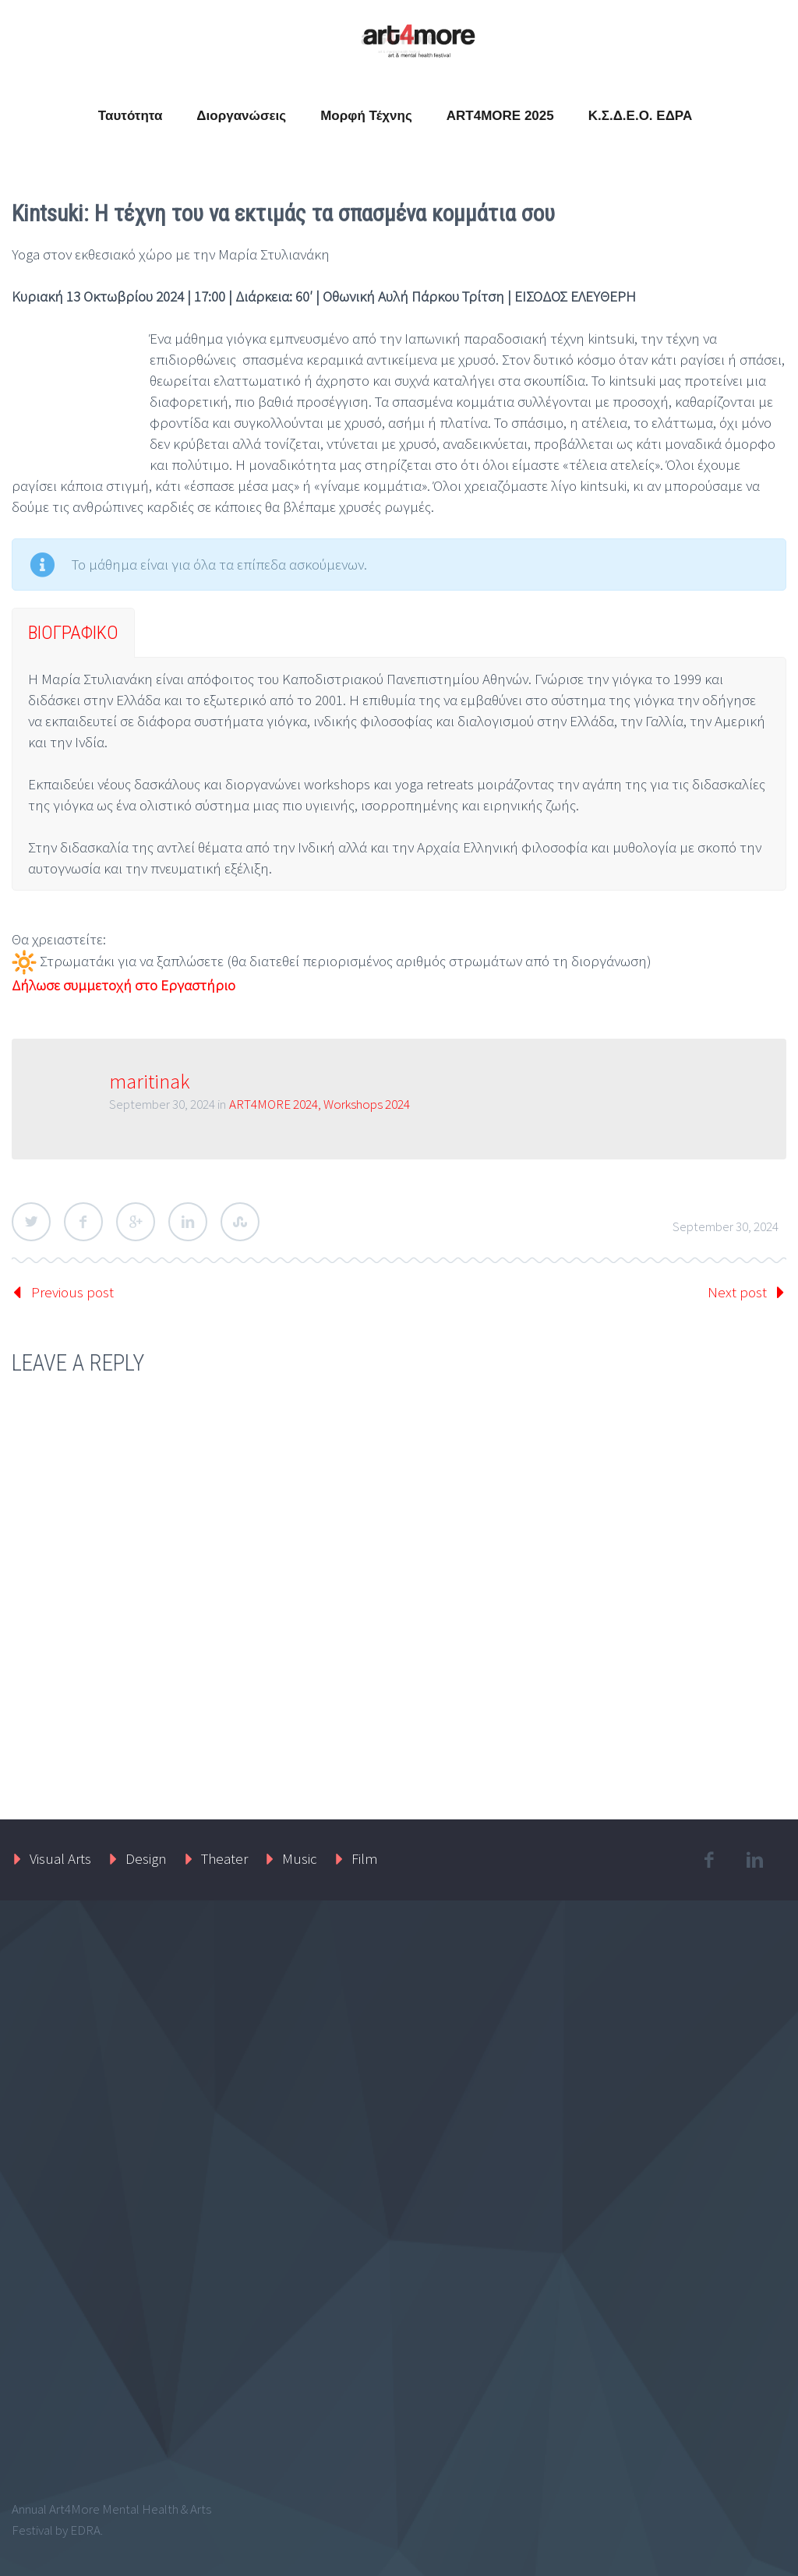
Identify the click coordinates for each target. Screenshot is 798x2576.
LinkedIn (187, 1221)
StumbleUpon (240, 1221)
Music (299, 1858)
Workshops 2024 (366, 1104)
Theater (224, 1858)
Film (364, 1858)
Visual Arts (60, 1858)
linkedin (755, 1859)
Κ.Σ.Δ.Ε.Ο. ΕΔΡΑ (640, 115)
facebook (709, 1859)
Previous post (72, 1292)
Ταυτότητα (130, 115)
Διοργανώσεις (241, 115)
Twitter (31, 1221)
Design (146, 1858)
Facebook (83, 1221)
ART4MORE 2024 (273, 1104)
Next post (737, 1292)
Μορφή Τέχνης (366, 115)
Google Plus (135, 1221)
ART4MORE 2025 (500, 115)
